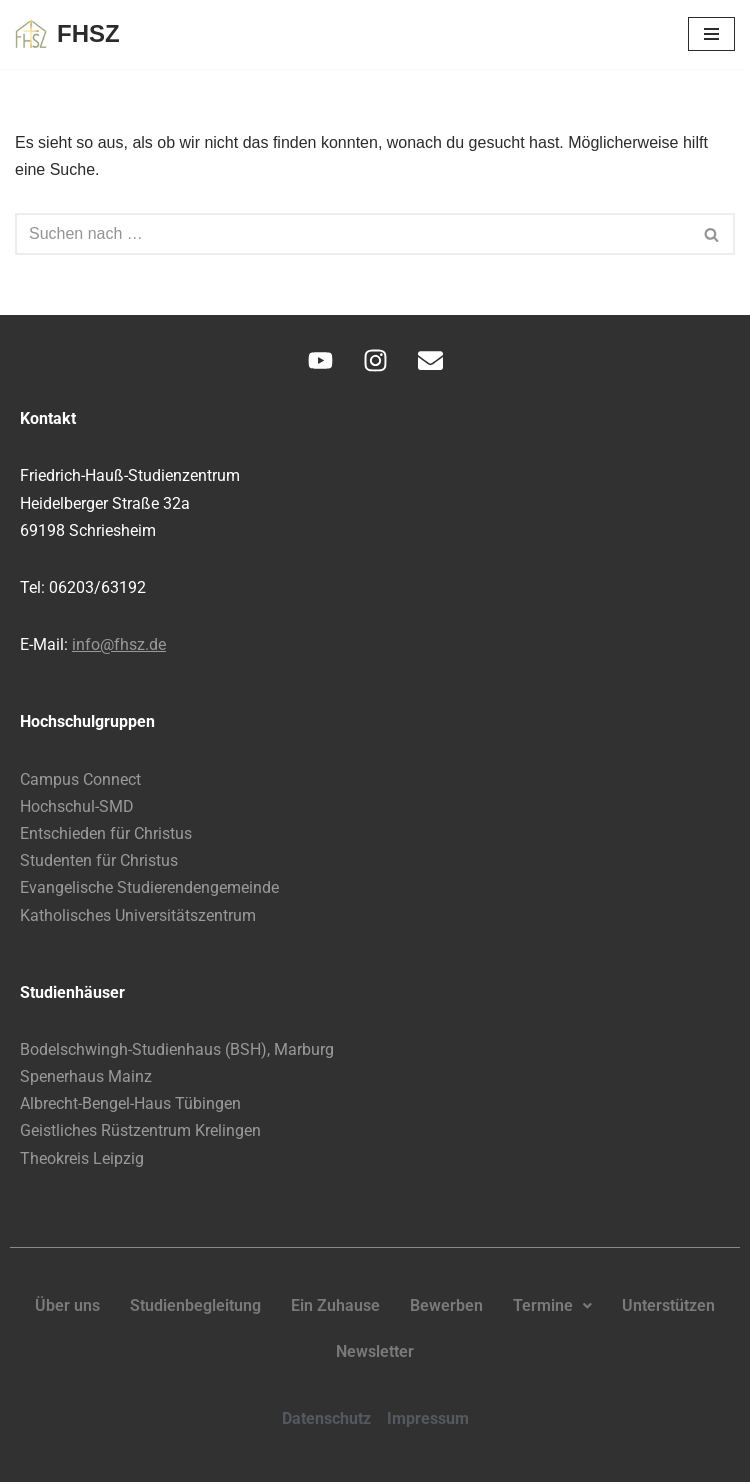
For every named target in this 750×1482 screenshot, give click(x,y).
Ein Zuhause (335, 1305)
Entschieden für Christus (106, 833)
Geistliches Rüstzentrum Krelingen (140, 1130)
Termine (552, 1305)
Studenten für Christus (99, 860)
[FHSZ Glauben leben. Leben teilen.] (67, 34)
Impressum (428, 1418)
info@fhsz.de (119, 644)
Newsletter (375, 1351)
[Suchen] (352, 234)
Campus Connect (80, 779)
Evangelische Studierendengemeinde (149, 887)
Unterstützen (668, 1305)
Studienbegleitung (195, 1305)
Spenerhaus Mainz (86, 1076)
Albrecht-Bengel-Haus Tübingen (130, 1103)
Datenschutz (326, 1418)
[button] (552, 1306)
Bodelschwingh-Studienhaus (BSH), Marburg (177, 1049)
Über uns (67, 1305)
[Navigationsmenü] (711, 34)
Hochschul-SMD (77, 806)
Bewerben (446, 1305)
